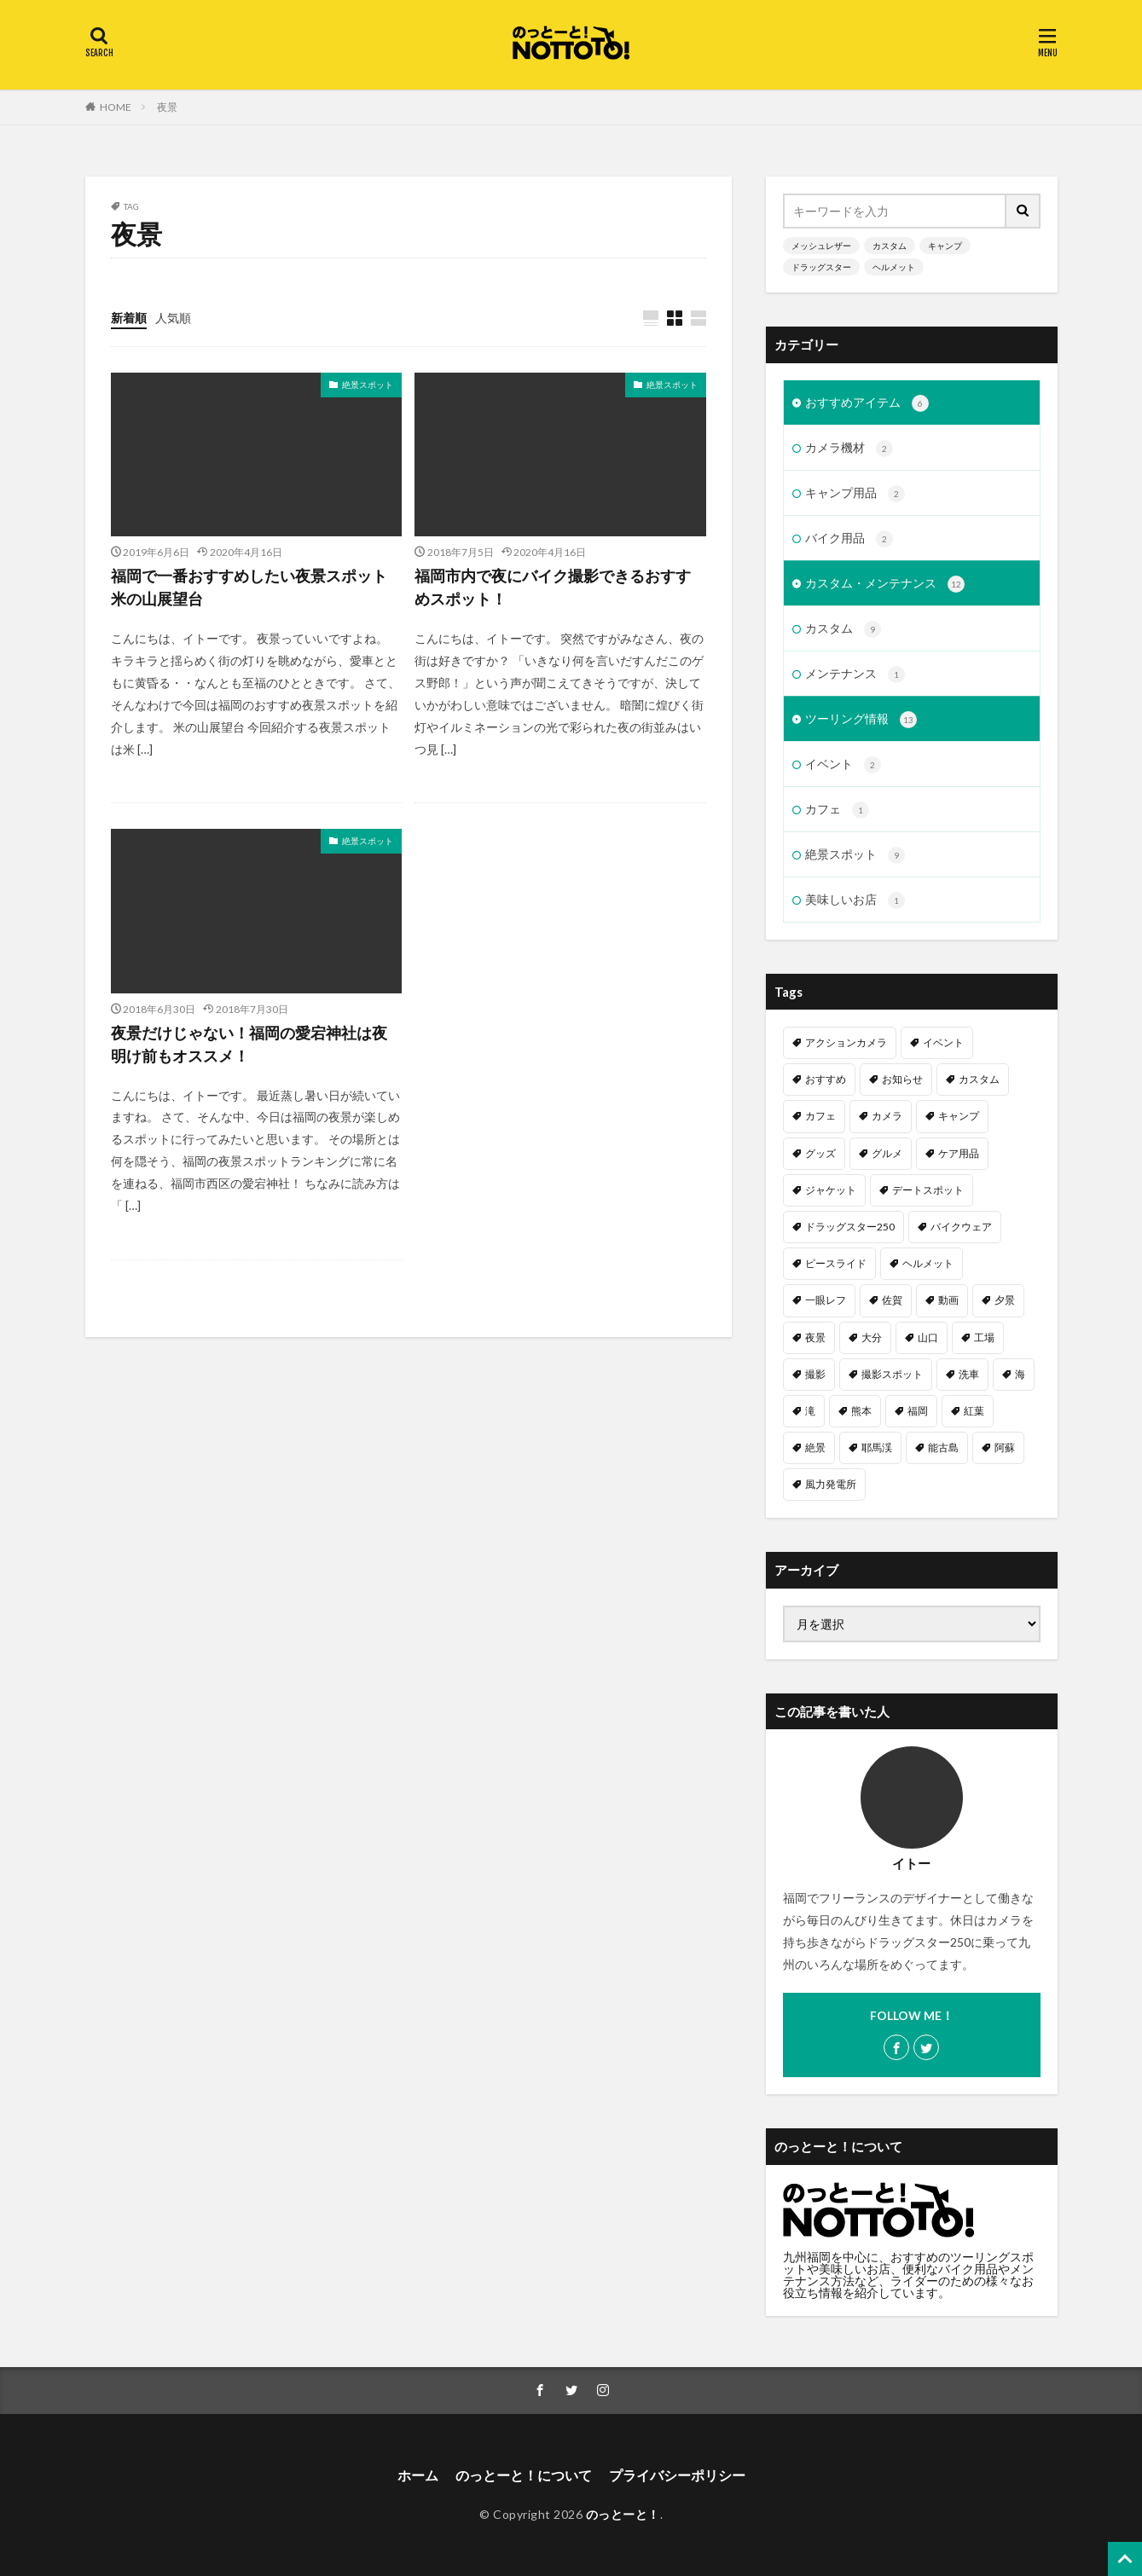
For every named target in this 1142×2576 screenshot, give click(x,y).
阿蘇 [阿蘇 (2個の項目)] (1004, 1447)
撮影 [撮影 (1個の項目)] (815, 1374)
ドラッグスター (821, 267)
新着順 (129, 317)
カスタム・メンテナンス (885, 584)
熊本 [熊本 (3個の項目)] (861, 1410)
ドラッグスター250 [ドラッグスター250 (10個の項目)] (850, 1226)
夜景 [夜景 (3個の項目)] (815, 1337)
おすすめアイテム (867, 403)
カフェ (837, 810)
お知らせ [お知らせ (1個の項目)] (902, 1079)
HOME (115, 107)
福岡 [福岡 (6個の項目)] (917, 1410)
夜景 (167, 107)
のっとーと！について (523, 2475)
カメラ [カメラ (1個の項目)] (887, 1115)
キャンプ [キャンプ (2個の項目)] (958, 1115)
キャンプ (945, 245)
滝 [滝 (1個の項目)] (810, 1410)
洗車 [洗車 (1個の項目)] (969, 1374)
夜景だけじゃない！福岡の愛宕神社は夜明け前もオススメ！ (249, 1044)
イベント (843, 764)
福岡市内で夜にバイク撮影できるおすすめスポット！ (552, 587)
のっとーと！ (623, 2514)
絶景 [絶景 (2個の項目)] (815, 1447)
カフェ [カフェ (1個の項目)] (820, 1115)
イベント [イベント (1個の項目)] (943, 1042)
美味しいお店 (855, 900)
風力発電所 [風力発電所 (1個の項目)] (830, 1484)
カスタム (889, 245)
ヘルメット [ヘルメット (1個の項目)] (928, 1263)
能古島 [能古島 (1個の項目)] (943, 1447)
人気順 (173, 317)
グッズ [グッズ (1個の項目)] (820, 1153)
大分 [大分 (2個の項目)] (871, 1337)
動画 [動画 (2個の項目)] (948, 1300)
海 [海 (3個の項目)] (1020, 1374)
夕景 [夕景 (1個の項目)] (1004, 1300)
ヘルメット (893, 267)
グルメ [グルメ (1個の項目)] (887, 1153)
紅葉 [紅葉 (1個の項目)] (974, 1410)
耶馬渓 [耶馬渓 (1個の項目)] (876, 1447)
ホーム (417, 2475)
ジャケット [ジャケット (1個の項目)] (830, 1190)
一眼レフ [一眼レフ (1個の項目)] (825, 1300)
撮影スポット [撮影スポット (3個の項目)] (892, 1374)
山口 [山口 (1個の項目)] (928, 1337)
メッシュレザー (821, 245)
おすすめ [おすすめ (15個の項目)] (825, 1079)
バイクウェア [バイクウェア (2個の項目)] (961, 1226)
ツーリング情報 (861, 719)
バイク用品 (849, 538)
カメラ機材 (849, 448)
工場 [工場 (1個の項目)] (984, 1337)
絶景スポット (367, 384)
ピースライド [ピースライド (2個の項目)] (836, 1263)
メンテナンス (855, 674)
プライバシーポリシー (677, 2475)
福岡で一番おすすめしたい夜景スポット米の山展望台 (249, 587)
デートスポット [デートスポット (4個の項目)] (928, 1190)
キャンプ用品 (855, 493)
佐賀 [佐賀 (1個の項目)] (892, 1300)
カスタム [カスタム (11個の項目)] (979, 1079)
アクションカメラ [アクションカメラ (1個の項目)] (846, 1042)
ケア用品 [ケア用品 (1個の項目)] (958, 1153)
